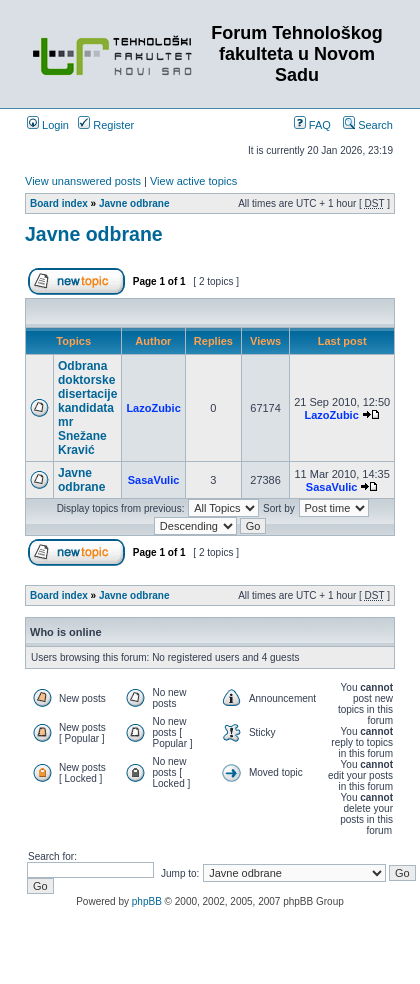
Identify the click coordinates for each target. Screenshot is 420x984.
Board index (59, 203)
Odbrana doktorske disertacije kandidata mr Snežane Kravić (87, 408)
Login (48, 125)
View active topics (193, 181)
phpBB (147, 901)
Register (106, 125)
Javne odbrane (134, 203)
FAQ (312, 125)
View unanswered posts (83, 181)
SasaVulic (154, 480)
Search (368, 125)
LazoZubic (153, 408)
